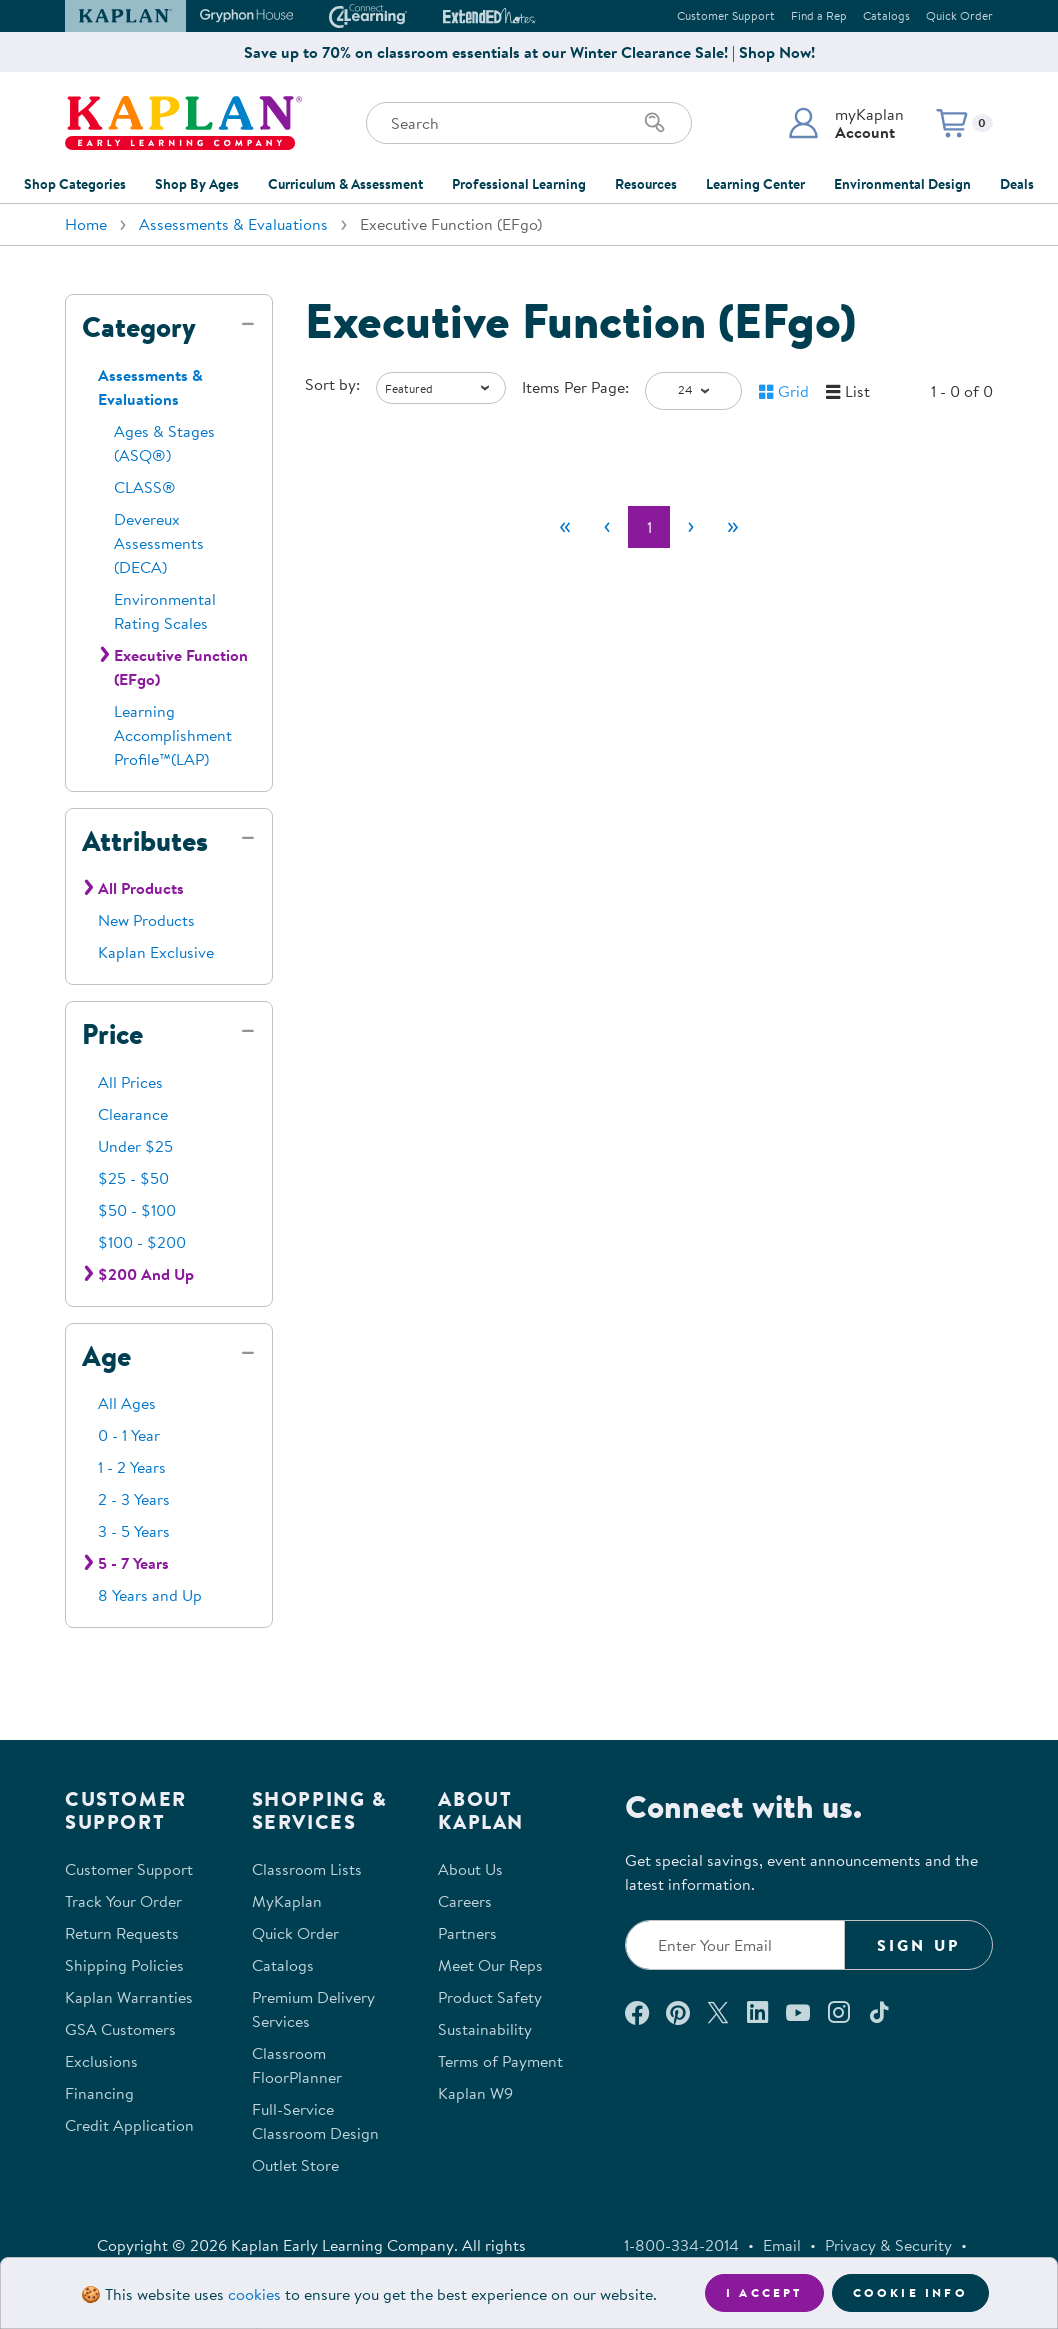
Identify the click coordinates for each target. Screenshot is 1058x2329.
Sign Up (918, 1945)
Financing (99, 2093)
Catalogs (886, 15)
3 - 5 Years (134, 1531)
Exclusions (101, 2061)
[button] (845, 123)
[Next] (691, 527)
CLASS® (145, 487)
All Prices (130, 1082)
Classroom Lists (307, 1869)
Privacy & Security (888, 2245)
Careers (465, 1901)
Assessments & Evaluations (233, 224)
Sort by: (332, 384)
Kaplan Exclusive (156, 952)
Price (112, 1034)
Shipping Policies (124, 1965)
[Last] (733, 527)
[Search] (655, 123)
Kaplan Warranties (129, 1997)
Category (139, 327)
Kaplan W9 (475, 2093)
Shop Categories (75, 184)
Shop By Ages (197, 184)
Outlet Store (295, 2165)
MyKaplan (287, 1901)
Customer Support (726, 15)
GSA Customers (120, 2029)
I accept (764, 2292)
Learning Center (755, 184)
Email (782, 2245)
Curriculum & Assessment (345, 184)
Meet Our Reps (490, 1965)
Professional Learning (519, 184)
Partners (467, 1933)
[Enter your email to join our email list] (735, 1945)
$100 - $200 (142, 1242)
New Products (146, 920)
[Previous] (607, 527)
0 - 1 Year (129, 1435)
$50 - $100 (137, 1210)
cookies (254, 2294)
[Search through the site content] (529, 123)
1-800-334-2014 (681, 2245)
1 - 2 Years (132, 1467)
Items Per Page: (575, 387)
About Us (470, 1869)
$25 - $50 (133, 1178)
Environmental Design (902, 184)
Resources (646, 184)
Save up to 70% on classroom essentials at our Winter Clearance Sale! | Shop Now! (529, 52)
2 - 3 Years (134, 1499)
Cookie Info (910, 2292)
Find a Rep (819, 15)
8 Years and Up (150, 1595)
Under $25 (135, 1146)
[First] (565, 527)
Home (86, 224)
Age (106, 1356)
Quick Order (959, 15)
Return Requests (122, 1933)
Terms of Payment (500, 2061)
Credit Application (129, 2125)
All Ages (127, 1403)
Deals (1017, 184)
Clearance (133, 1114)
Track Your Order (123, 1901)
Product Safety (490, 1997)
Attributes (145, 841)
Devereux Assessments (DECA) (159, 543)
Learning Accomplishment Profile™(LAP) (173, 735)
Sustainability (485, 2029)
